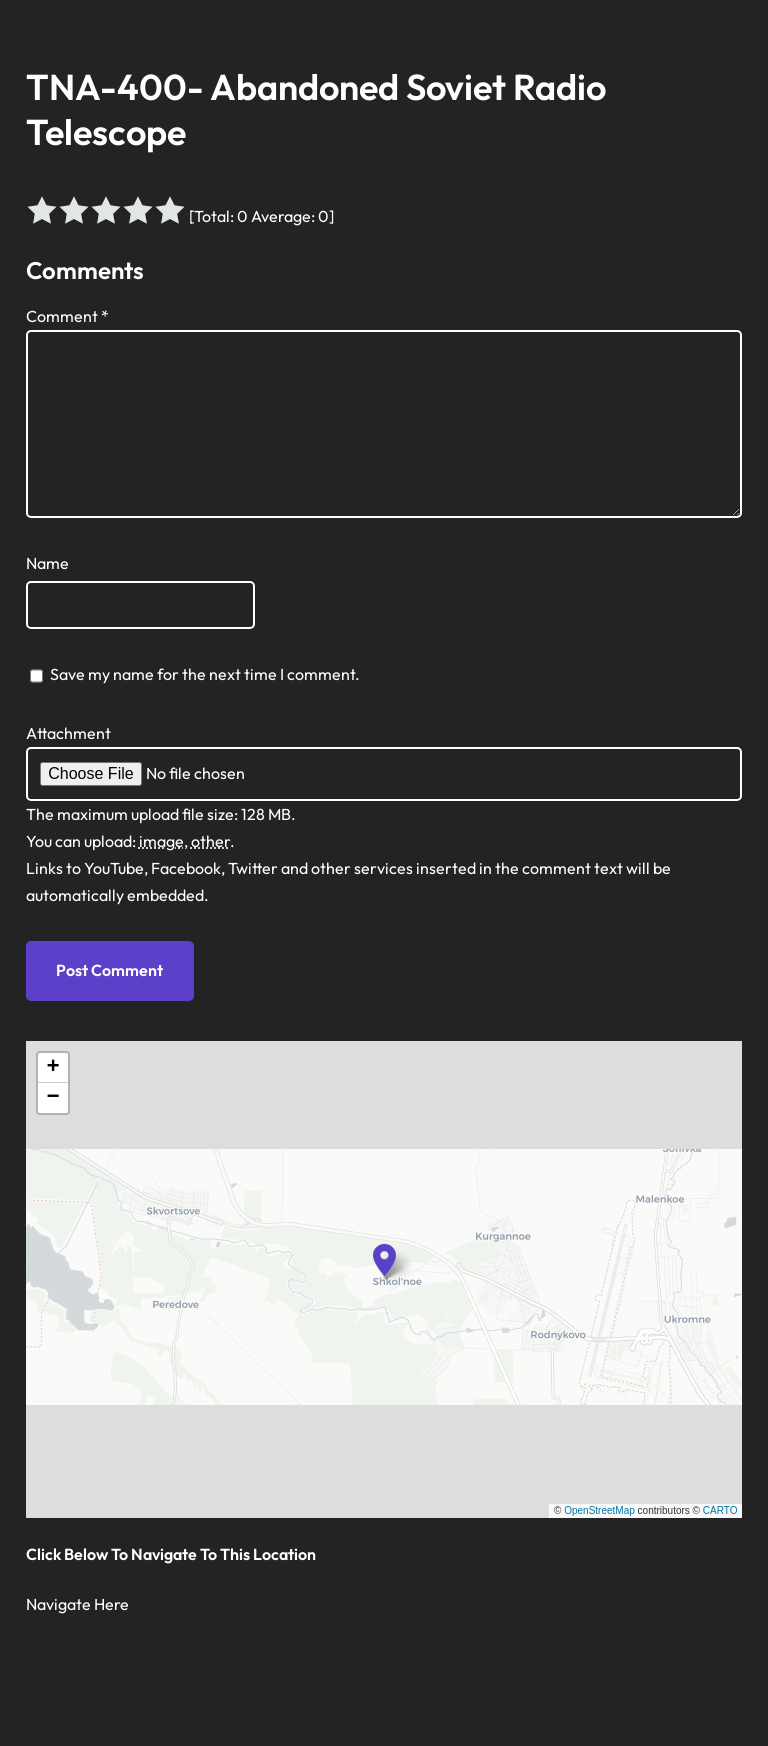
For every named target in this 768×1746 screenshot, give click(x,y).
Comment (67, 316)
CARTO (720, 1510)
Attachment (68, 733)
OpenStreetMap (599, 1510)
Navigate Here (77, 1604)
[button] (385, 1260)
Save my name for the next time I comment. (205, 674)
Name (47, 563)
